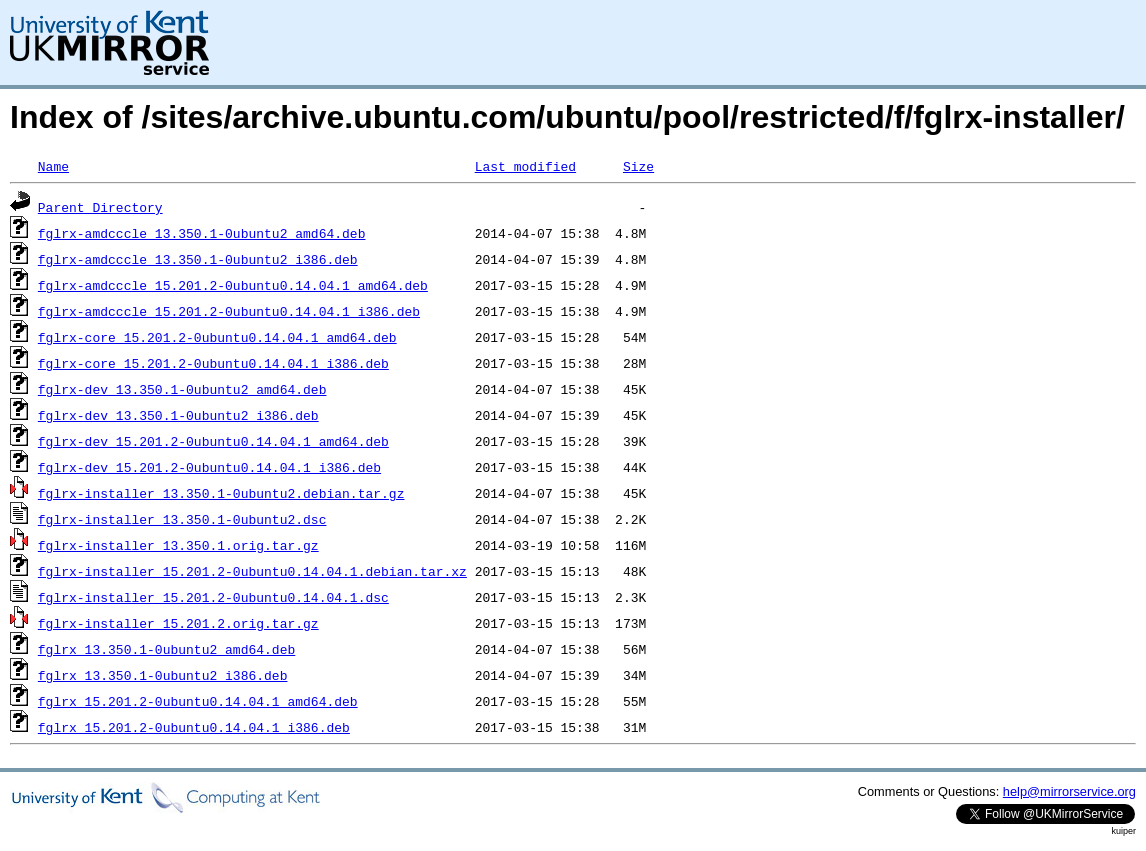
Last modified (525, 166)
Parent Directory (100, 207)
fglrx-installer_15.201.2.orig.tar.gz (178, 623)
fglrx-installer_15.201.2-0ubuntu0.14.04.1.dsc (213, 597)
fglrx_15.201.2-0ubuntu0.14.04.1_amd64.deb (198, 701)
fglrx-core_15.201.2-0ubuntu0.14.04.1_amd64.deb (217, 337)
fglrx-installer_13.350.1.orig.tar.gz (178, 545)
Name (53, 166)
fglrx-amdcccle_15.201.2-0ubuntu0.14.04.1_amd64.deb (233, 285)
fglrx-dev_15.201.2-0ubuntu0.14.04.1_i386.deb (209, 467)
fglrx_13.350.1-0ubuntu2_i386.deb (163, 675)
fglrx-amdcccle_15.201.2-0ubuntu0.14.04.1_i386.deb (229, 311)
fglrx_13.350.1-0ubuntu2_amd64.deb (166, 649)
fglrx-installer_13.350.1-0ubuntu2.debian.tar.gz (221, 493)
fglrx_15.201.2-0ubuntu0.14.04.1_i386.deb (194, 727)
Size (638, 166)
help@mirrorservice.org (1069, 791)
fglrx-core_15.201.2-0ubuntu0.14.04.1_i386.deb (213, 363)
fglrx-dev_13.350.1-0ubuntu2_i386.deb (178, 415)
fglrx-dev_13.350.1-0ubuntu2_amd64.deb (182, 389)
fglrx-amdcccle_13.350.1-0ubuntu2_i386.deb (198, 259)
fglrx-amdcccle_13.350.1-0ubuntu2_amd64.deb (202, 233)
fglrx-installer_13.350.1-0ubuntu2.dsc (182, 519)
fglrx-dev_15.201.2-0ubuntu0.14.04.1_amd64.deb (213, 441)
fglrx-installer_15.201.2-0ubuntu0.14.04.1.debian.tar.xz (252, 571)
